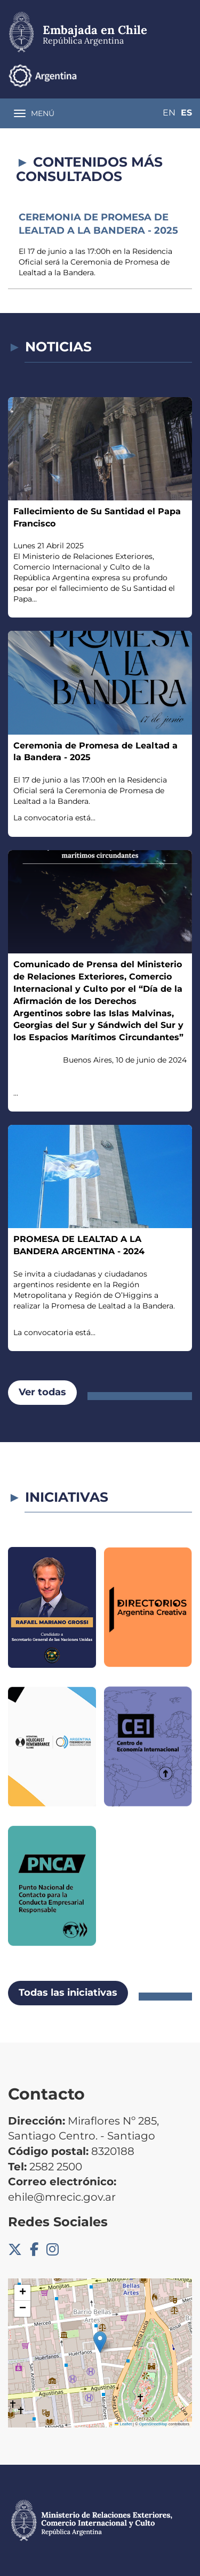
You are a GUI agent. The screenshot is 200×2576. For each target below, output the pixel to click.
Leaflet (123, 2424)
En (169, 113)
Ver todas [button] (42, 1392)
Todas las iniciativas (68, 1992)
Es (186, 113)
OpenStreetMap (153, 2424)
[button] (100, 2342)
